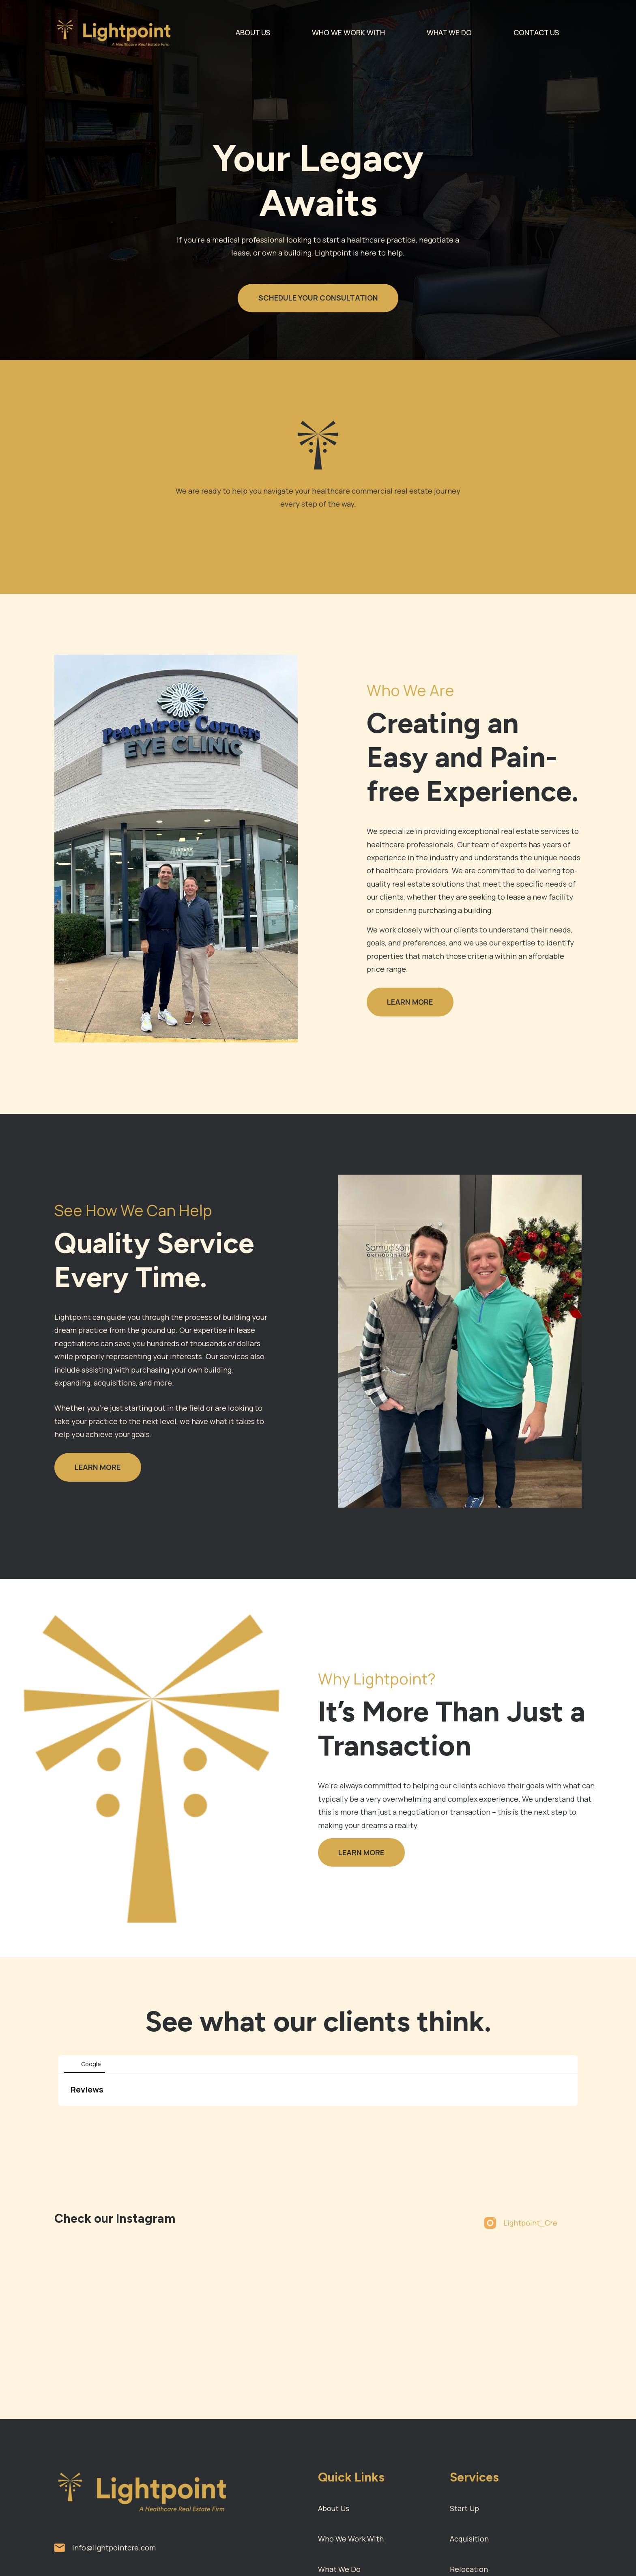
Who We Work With (351, 2539)
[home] (118, 32)
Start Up (464, 2508)
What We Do (339, 2569)
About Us (333, 2508)
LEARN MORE (410, 1002)
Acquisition (469, 2539)
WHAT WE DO (449, 32)
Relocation (469, 2569)
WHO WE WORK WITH (348, 32)
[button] (58, 2114)
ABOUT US (253, 32)
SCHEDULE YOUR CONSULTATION (318, 298)
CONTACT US (536, 32)
